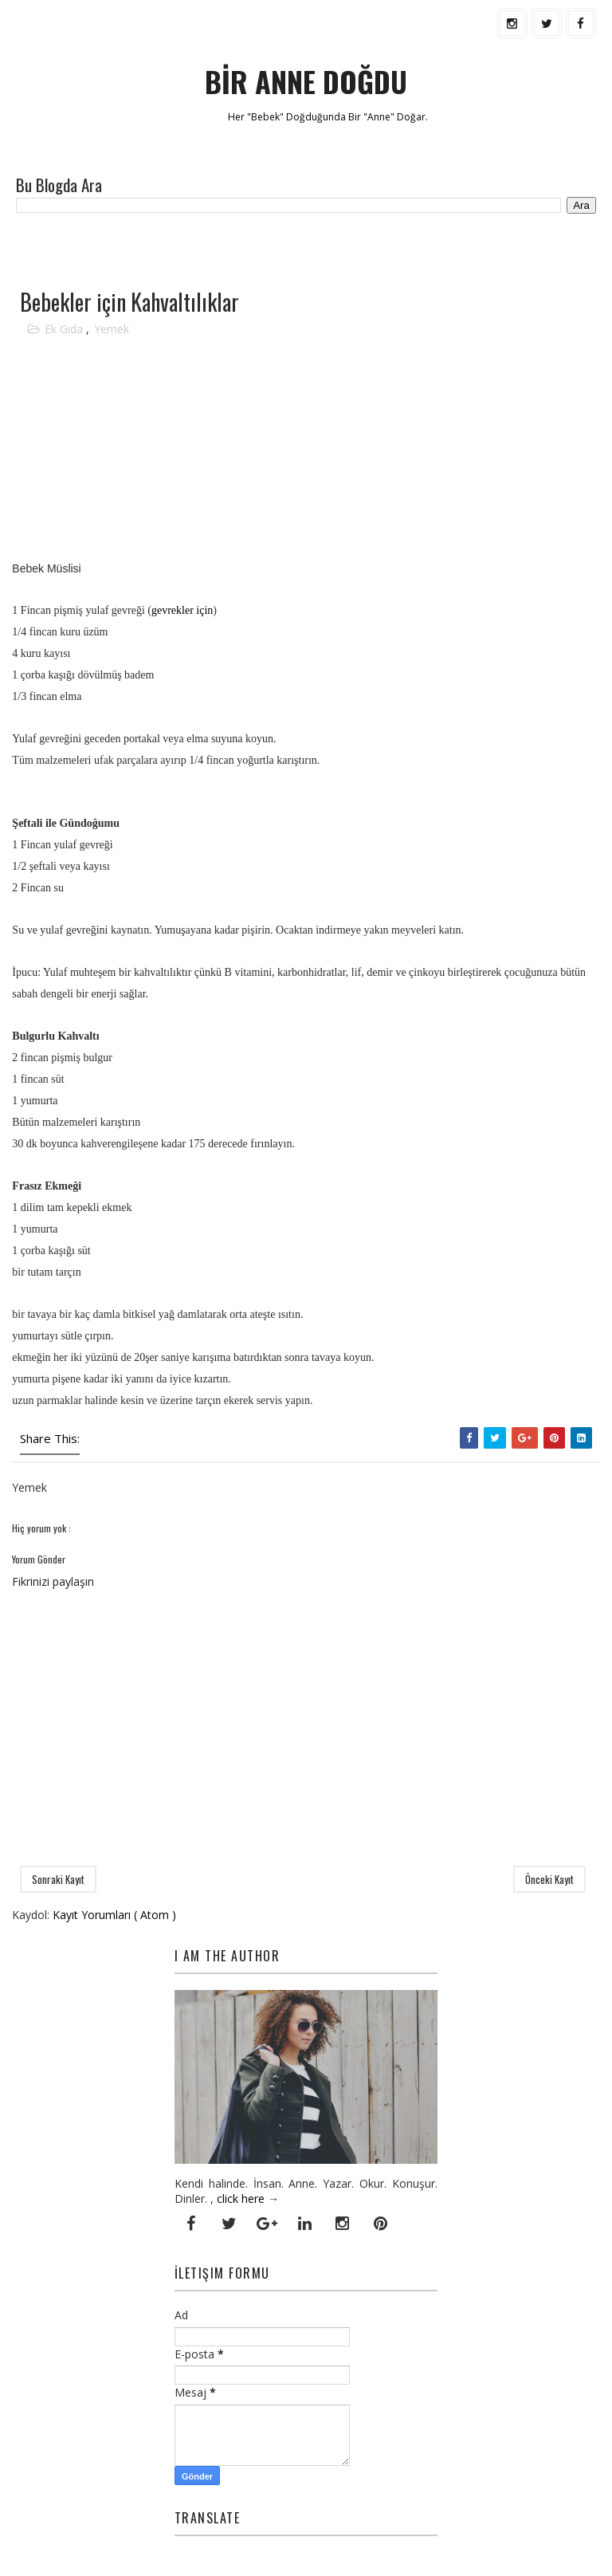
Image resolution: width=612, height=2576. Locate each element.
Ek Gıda (65, 328)
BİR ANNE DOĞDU (306, 81)
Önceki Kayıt (549, 1879)
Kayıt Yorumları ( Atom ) (114, 1914)
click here (241, 2198)
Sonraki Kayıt (58, 1879)
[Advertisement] (198, 249)
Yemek (111, 328)
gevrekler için (182, 610)
